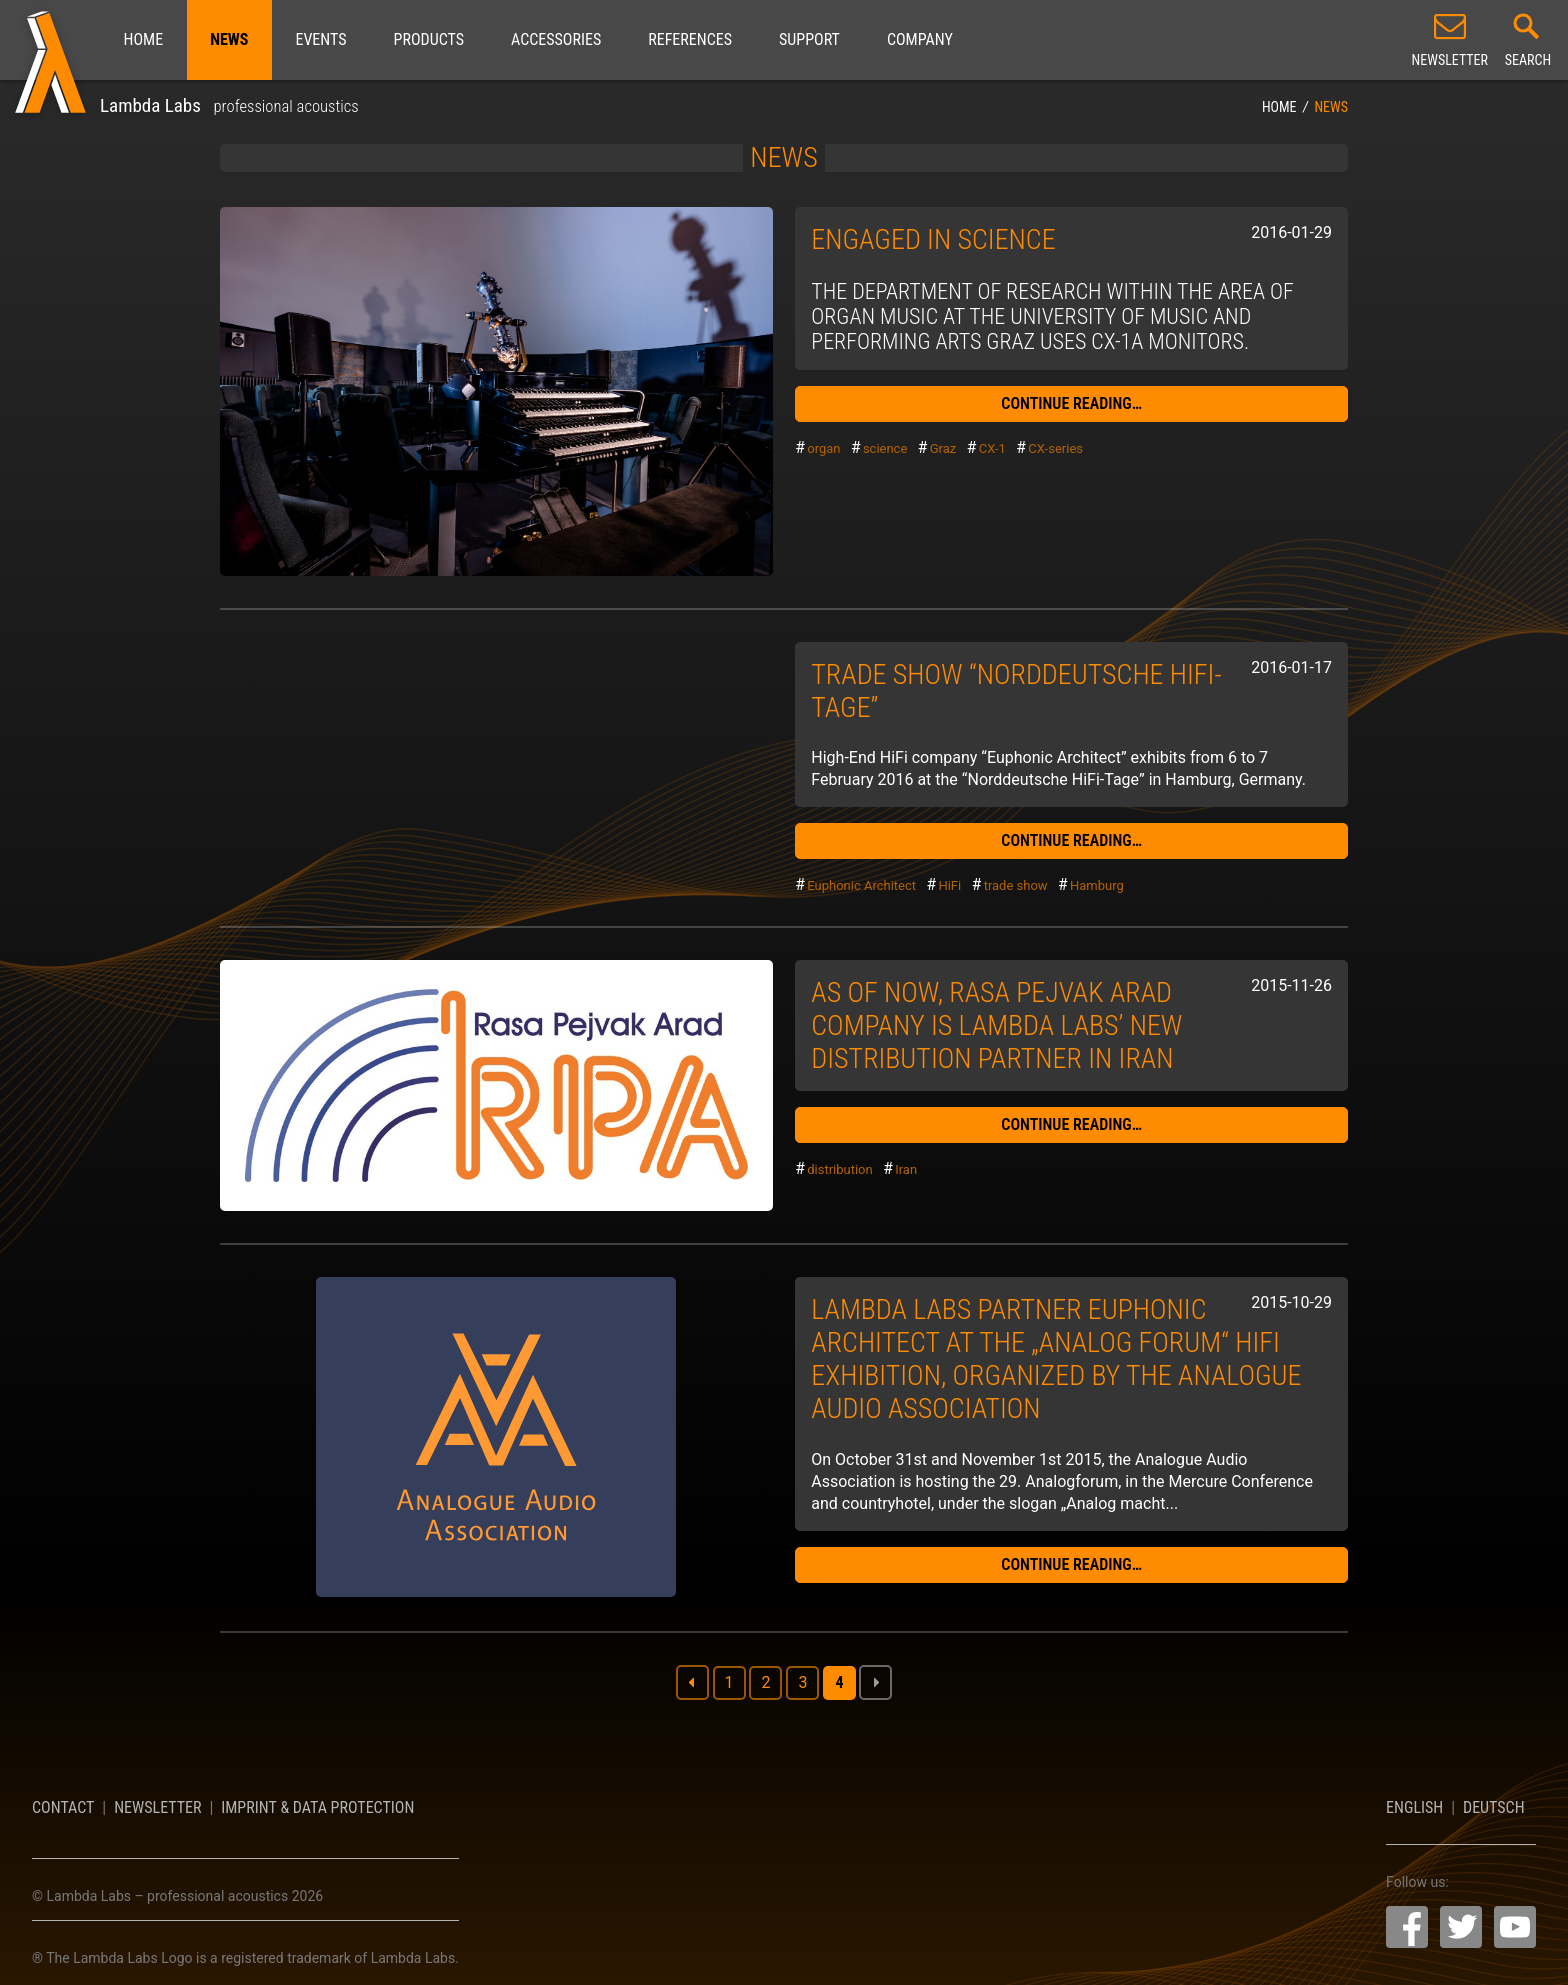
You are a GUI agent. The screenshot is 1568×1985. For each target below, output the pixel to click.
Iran (906, 1169)
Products (429, 39)
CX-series (1055, 448)
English (1414, 1807)
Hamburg (1097, 885)
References (690, 39)
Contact (63, 1807)
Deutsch (1494, 1807)
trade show (1016, 885)
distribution (840, 1169)
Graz (943, 448)
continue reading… (1071, 403)
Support (809, 39)
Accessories (556, 39)
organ (823, 448)
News (229, 39)
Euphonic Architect (861, 885)
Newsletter (157, 1807)
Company (920, 39)
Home (144, 39)
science (885, 448)
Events (320, 39)
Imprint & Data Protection (317, 1807)
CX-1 (992, 448)
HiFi (949, 885)
